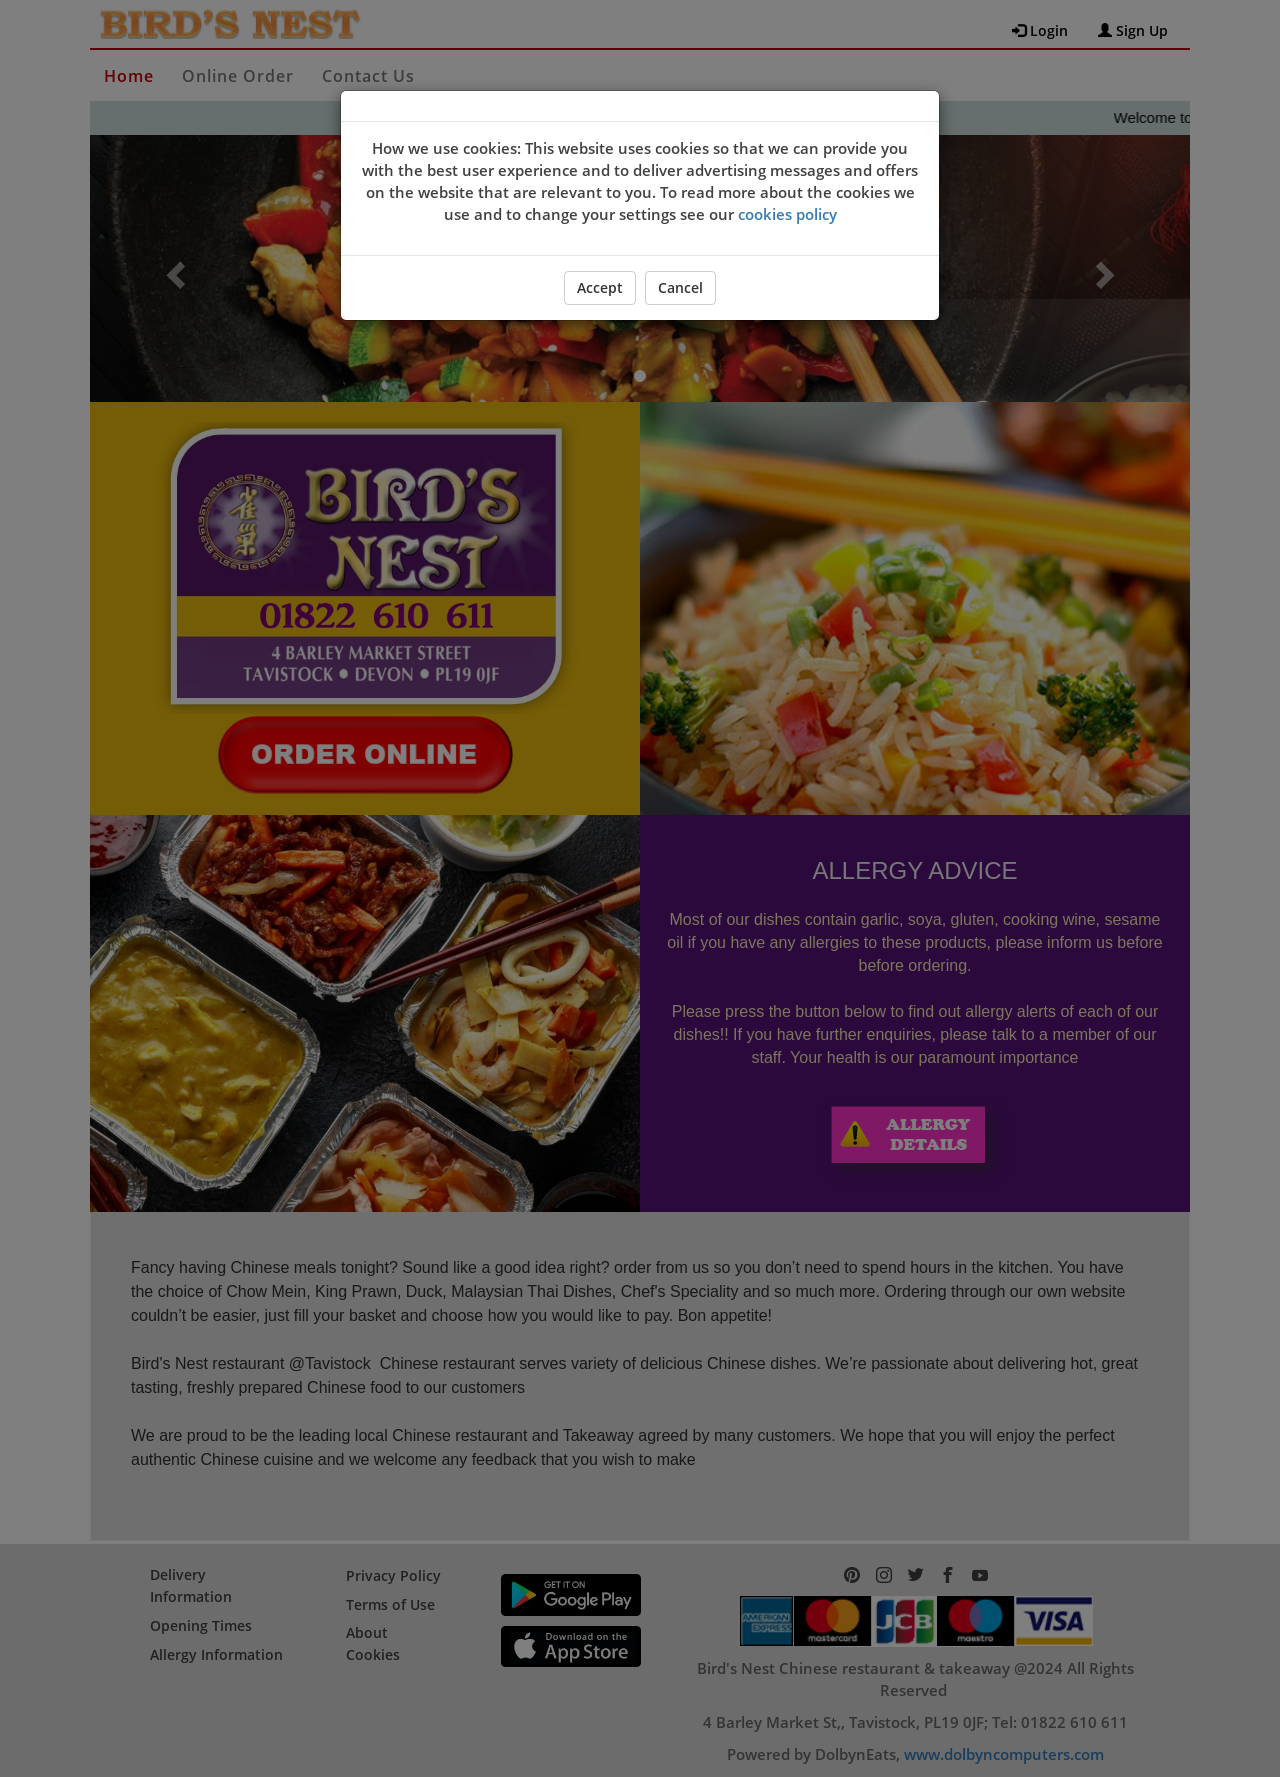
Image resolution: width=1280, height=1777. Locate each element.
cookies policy (787, 214)
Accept (600, 287)
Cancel (680, 287)
